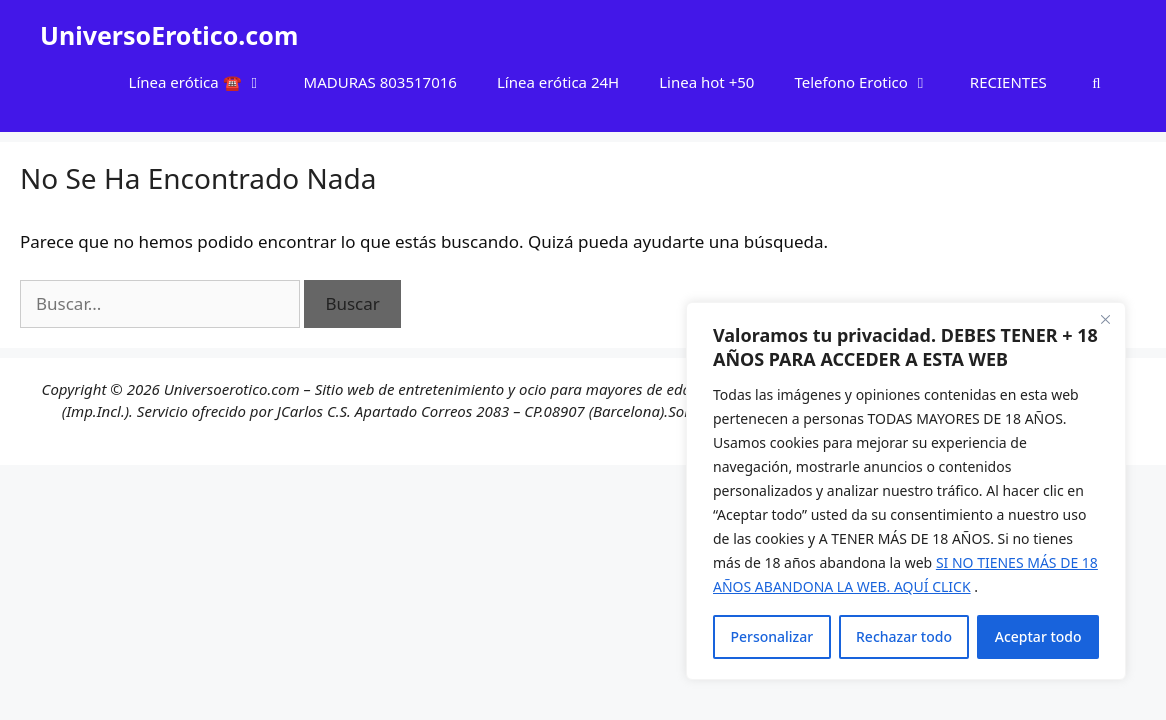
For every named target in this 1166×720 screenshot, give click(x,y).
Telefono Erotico (871, 82)
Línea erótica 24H (558, 82)
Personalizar (771, 636)
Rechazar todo (904, 636)
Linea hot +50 (706, 82)
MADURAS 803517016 (380, 82)
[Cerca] (1105, 319)
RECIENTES (1008, 82)
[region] (906, 491)
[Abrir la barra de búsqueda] (1096, 82)
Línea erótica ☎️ (206, 82)
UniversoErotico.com (169, 35)
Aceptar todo (1038, 636)
